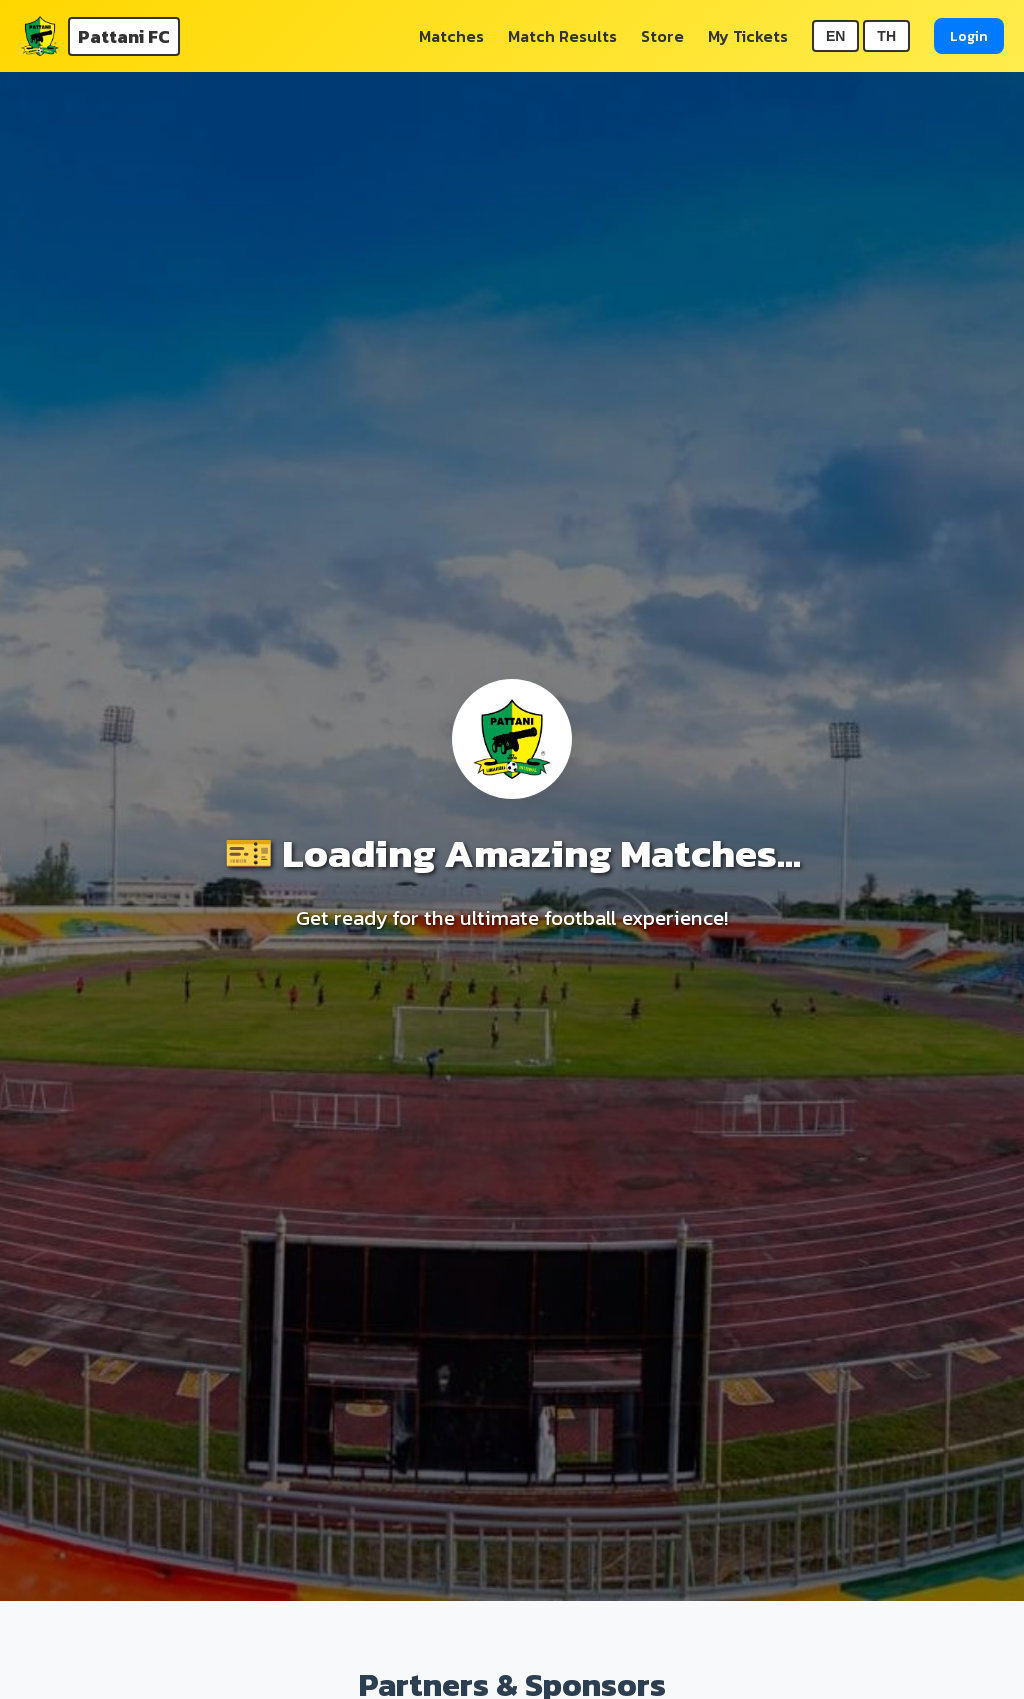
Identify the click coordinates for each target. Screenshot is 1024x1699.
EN (835, 36)
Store (662, 36)
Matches (451, 36)
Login (969, 36)
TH (886, 36)
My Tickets (748, 36)
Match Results (562, 36)
